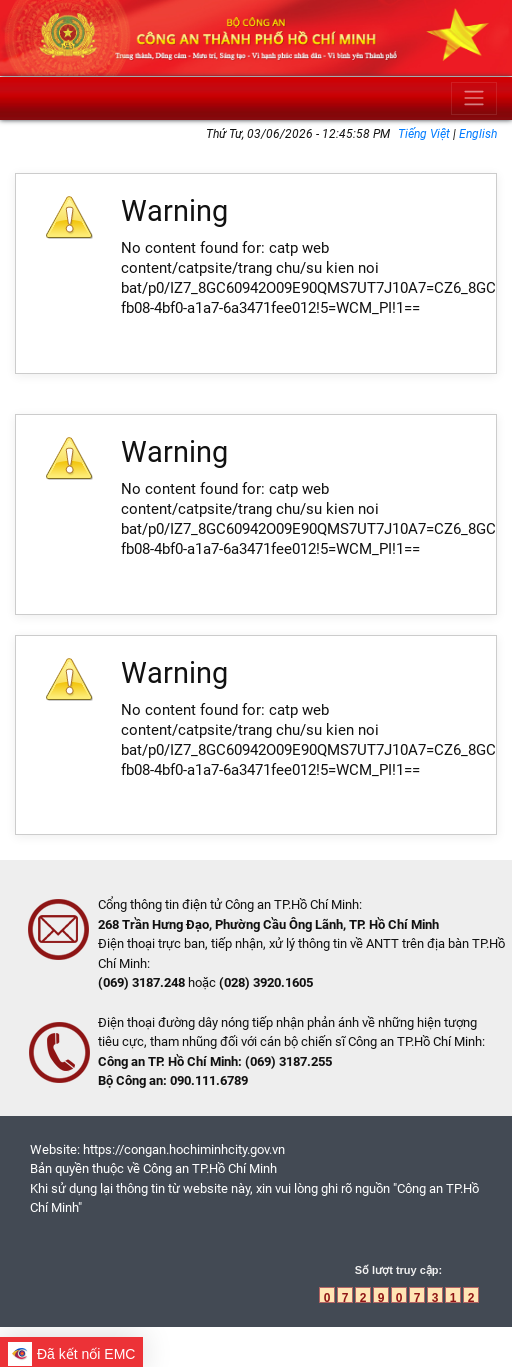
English (478, 134)
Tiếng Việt (425, 134)
